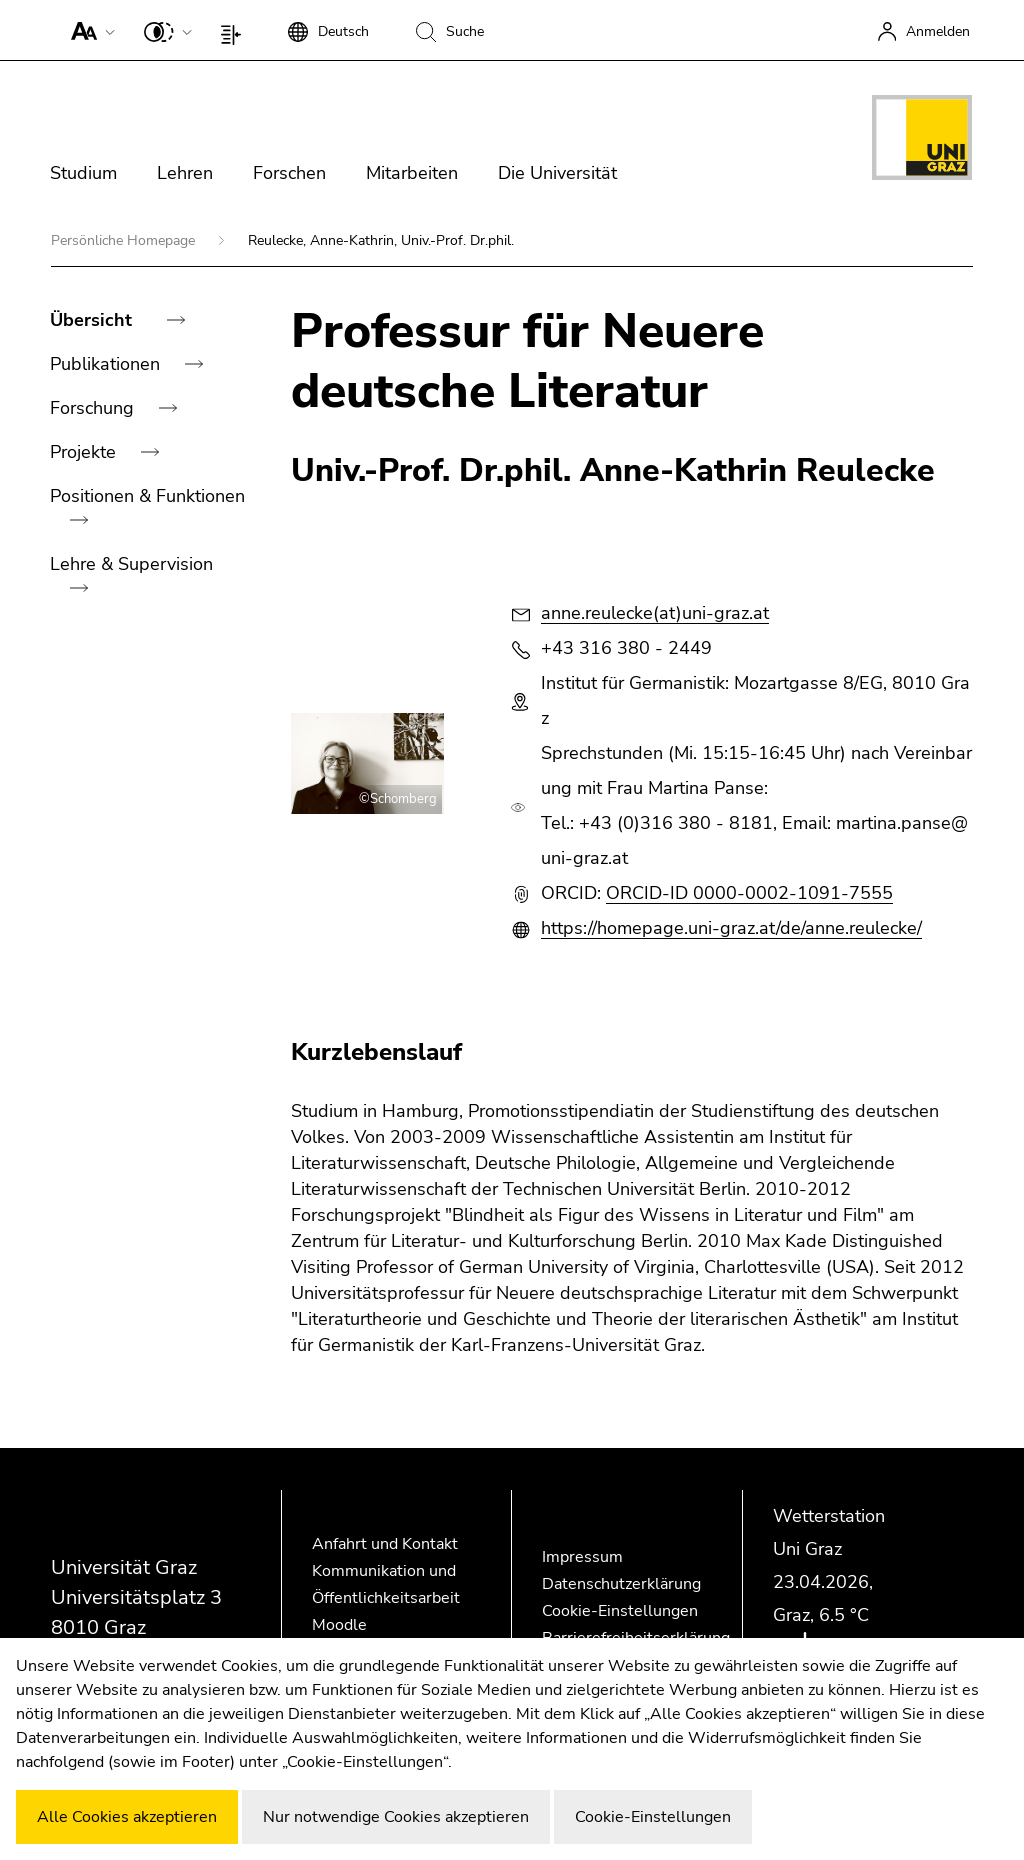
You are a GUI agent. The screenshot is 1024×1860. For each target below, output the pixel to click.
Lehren (185, 173)
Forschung (94, 408)
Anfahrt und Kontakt (385, 1544)
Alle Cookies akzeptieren (127, 1817)
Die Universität (557, 173)
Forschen (289, 173)
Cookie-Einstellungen (620, 1611)
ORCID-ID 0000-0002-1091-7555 (749, 893)
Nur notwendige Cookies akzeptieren (396, 1817)
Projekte (85, 452)
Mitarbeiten (412, 173)
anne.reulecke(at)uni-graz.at (655, 613)
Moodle (339, 1625)
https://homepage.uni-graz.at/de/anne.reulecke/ (731, 928)
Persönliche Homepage (125, 240)
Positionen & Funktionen (147, 496)
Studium (83, 173)
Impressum (582, 1557)
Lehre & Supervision (131, 564)
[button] (88, 30)
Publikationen (107, 364)
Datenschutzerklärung (621, 1584)
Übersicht (93, 320)
